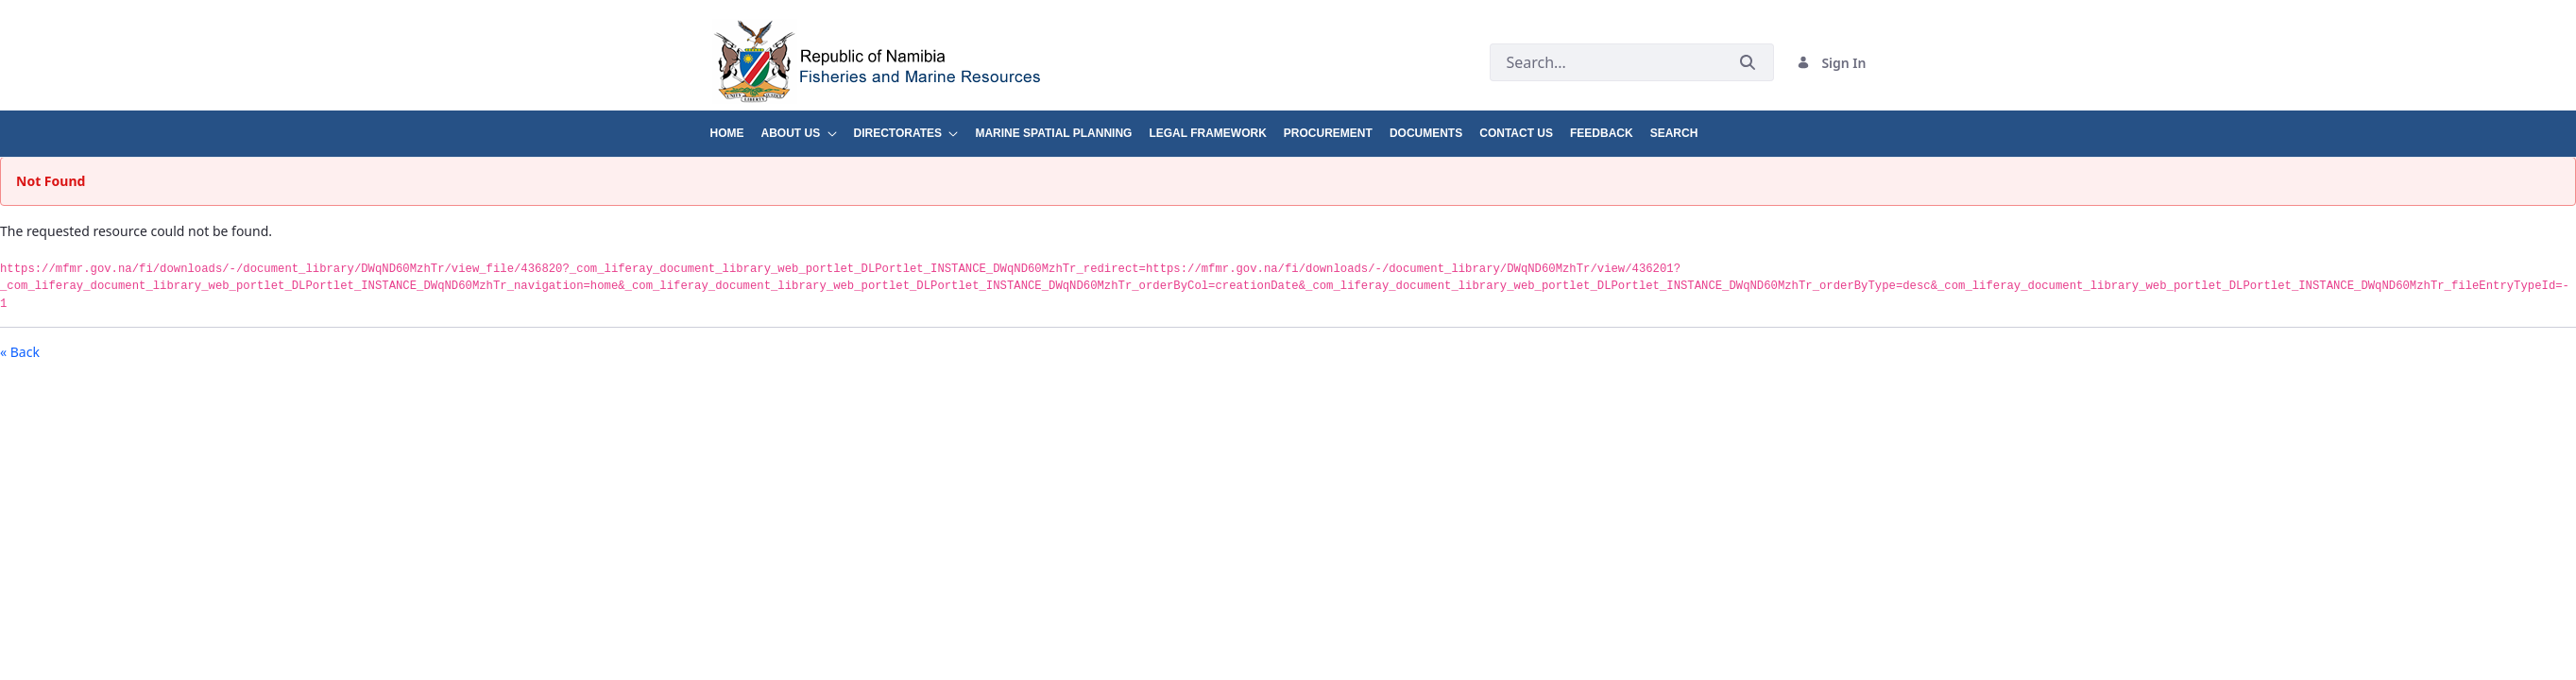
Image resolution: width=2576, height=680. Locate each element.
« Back (20, 352)
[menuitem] (735, 126)
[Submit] (1747, 62)
